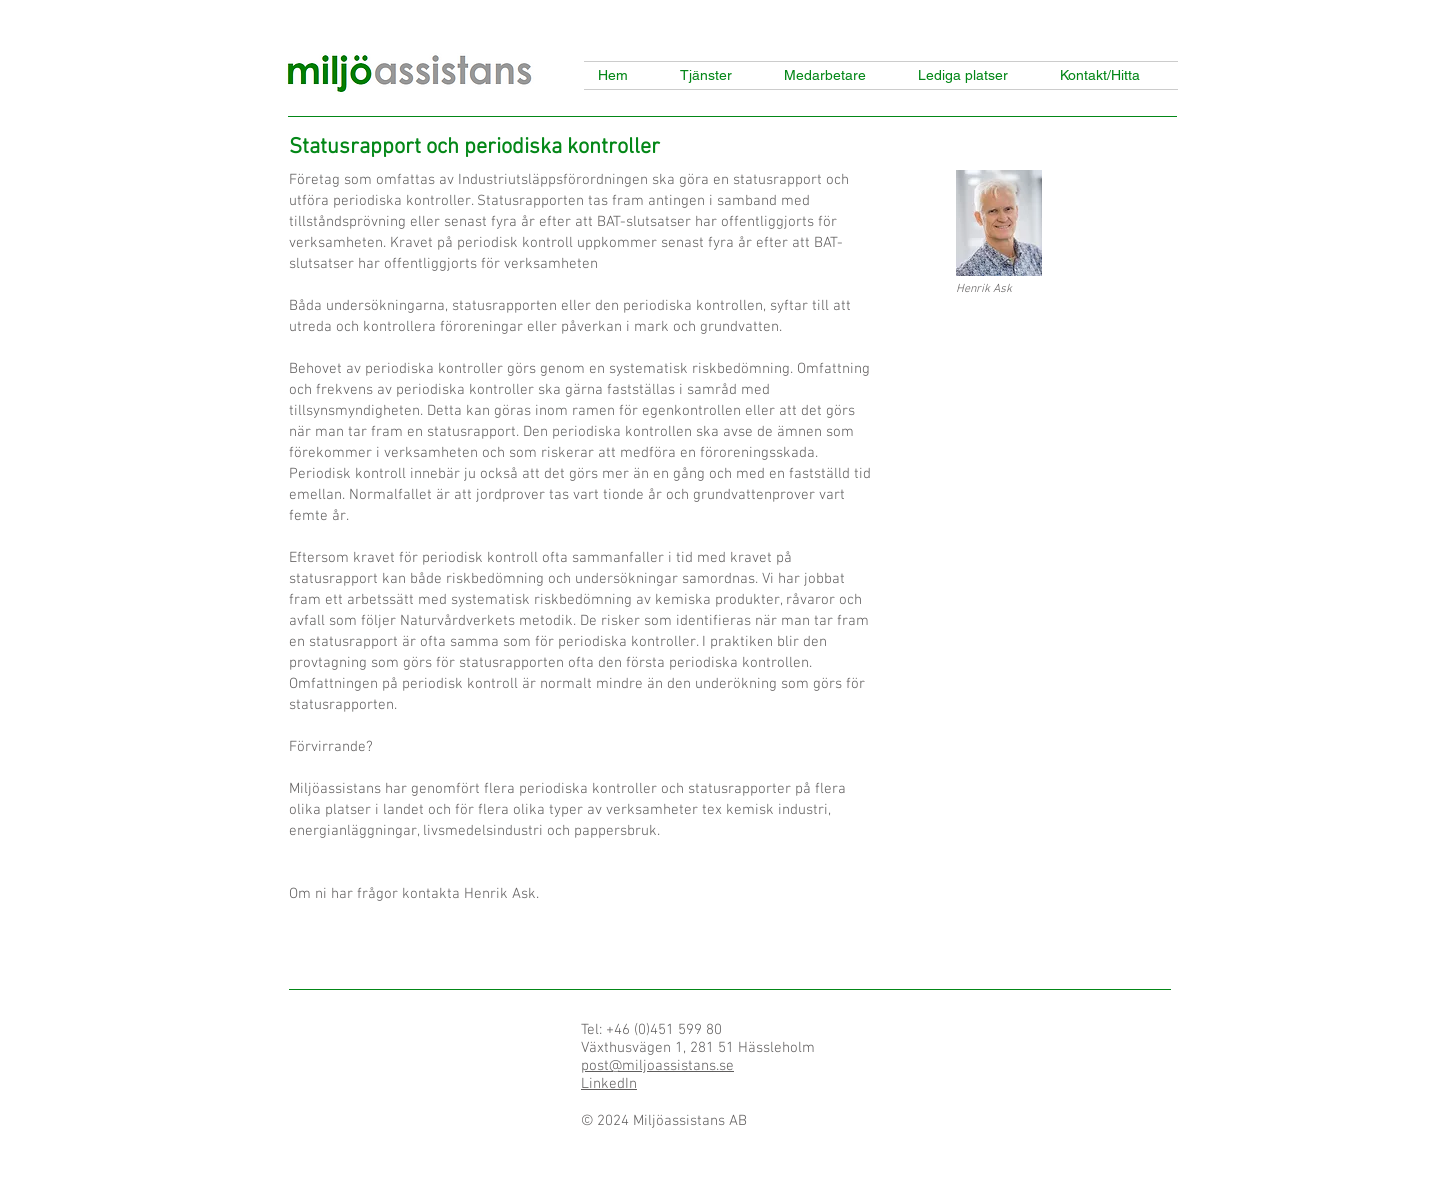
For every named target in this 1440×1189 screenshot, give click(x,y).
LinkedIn (609, 1084)
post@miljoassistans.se (657, 1066)
